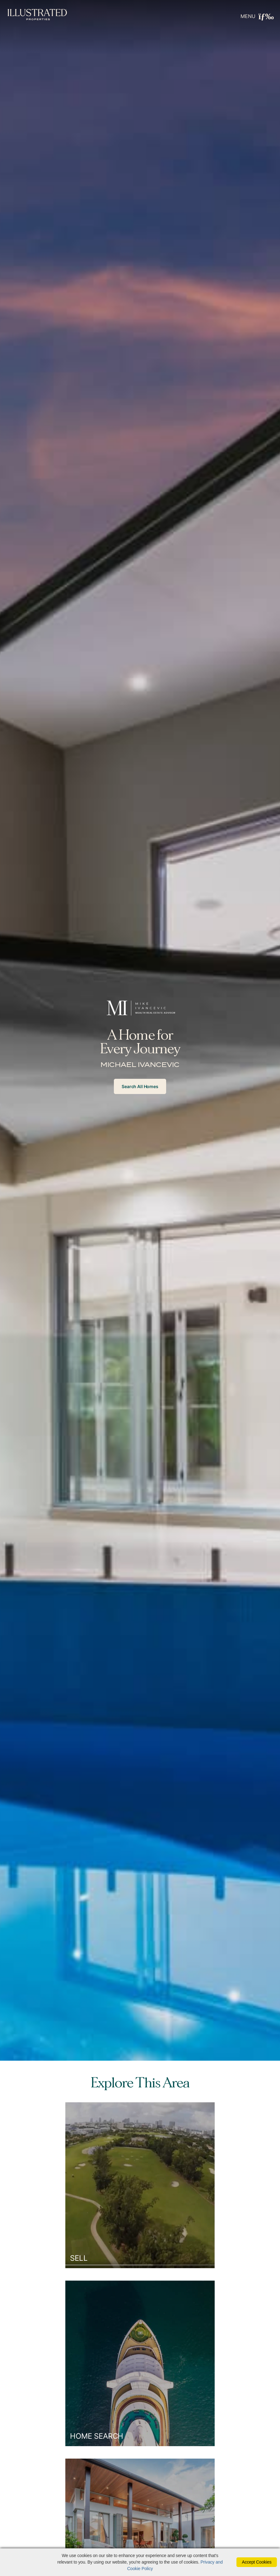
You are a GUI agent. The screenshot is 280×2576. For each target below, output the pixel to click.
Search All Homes (140, 1086)
